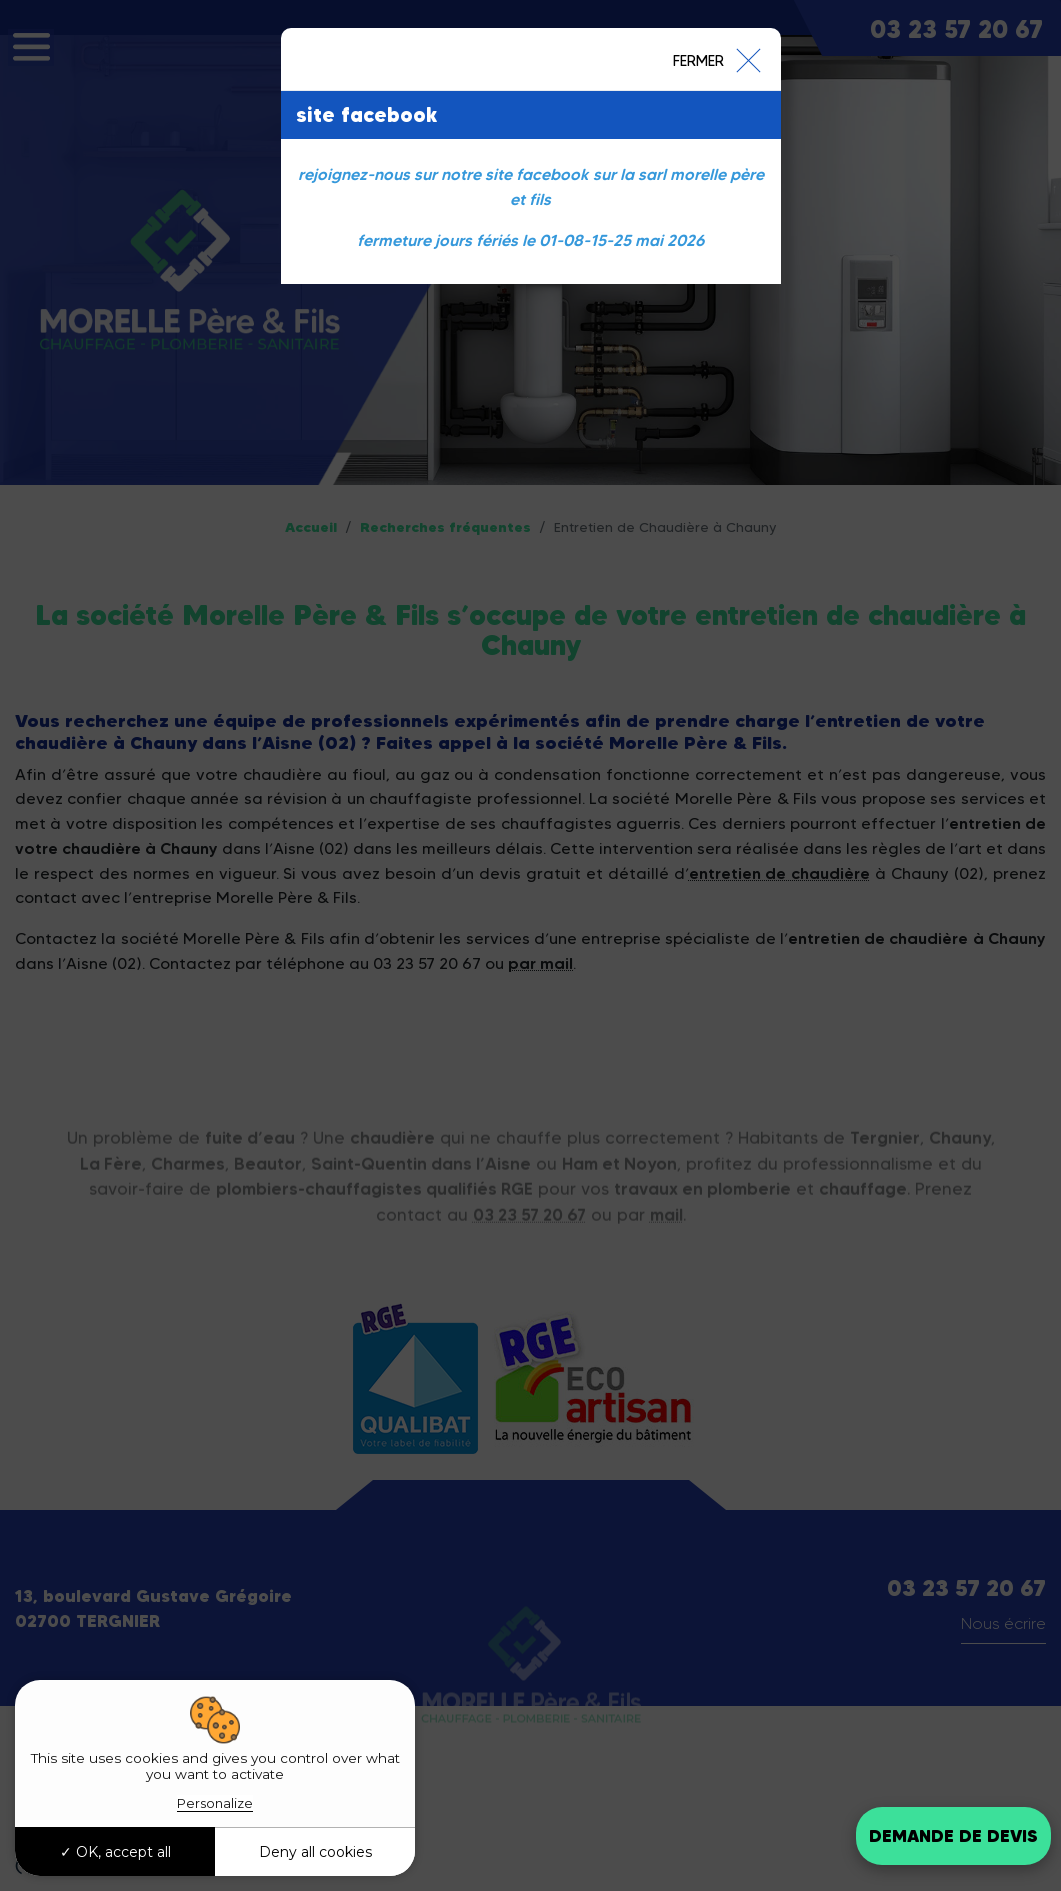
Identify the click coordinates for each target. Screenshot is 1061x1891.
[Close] (716, 59)
